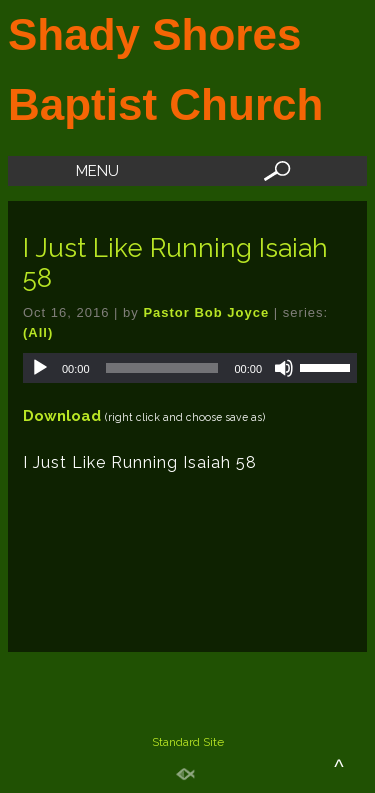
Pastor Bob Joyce (206, 312)
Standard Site (188, 742)
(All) (38, 332)
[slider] (162, 368)
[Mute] (284, 368)
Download (62, 416)
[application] (190, 368)
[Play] (40, 368)
